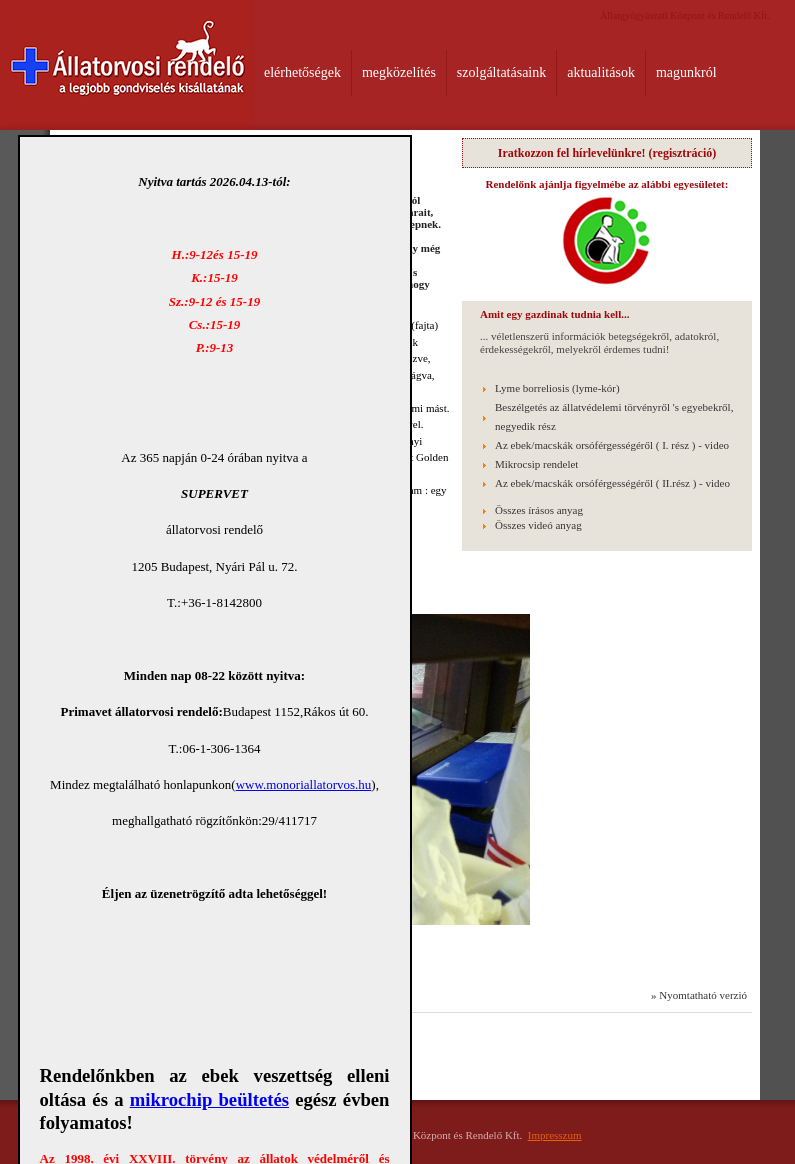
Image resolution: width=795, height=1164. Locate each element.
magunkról (686, 72)
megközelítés (399, 72)
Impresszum (555, 1135)
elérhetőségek (302, 72)
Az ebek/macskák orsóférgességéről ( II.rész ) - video (612, 483)
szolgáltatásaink (501, 72)
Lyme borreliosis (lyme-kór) (557, 388)
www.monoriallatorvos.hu (304, 784)
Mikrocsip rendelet (536, 464)
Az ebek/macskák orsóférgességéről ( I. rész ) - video (612, 445)
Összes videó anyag (538, 525)
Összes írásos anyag (539, 510)
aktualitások (601, 72)
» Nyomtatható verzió (699, 995)
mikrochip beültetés (209, 1099)
